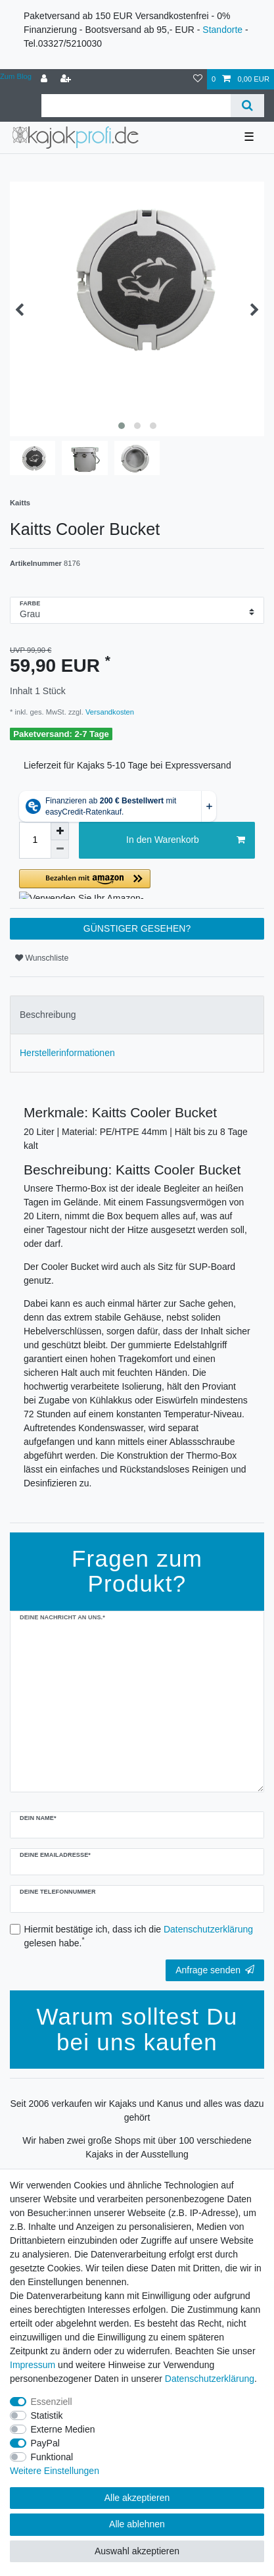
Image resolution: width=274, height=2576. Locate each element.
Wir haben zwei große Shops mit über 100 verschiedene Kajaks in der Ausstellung (137, 2147)
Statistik (47, 2415)
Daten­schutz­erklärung (209, 2378)
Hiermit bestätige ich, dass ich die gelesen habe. (139, 1936)
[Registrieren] (67, 79)
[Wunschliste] (198, 79)
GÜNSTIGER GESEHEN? (137, 928)
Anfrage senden (214, 1970)
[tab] (137, 1015)
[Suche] (247, 105)
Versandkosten (108, 712)
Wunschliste (41, 958)
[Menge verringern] (60, 849)
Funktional (52, 2457)
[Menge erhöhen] (60, 831)
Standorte (222, 29)
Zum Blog (16, 76)
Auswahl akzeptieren (137, 2551)
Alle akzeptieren (137, 2497)
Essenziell (51, 2401)
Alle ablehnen (137, 2524)
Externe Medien (63, 2429)
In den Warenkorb (185, 840)
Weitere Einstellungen (54, 2470)
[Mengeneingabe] (35, 840)
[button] (137, 884)
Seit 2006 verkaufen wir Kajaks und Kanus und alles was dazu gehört (136, 2110)
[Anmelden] (45, 79)
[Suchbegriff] (136, 105)
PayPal (45, 2443)
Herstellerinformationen (67, 1053)
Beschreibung (48, 1014)
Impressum (32, 2365)
